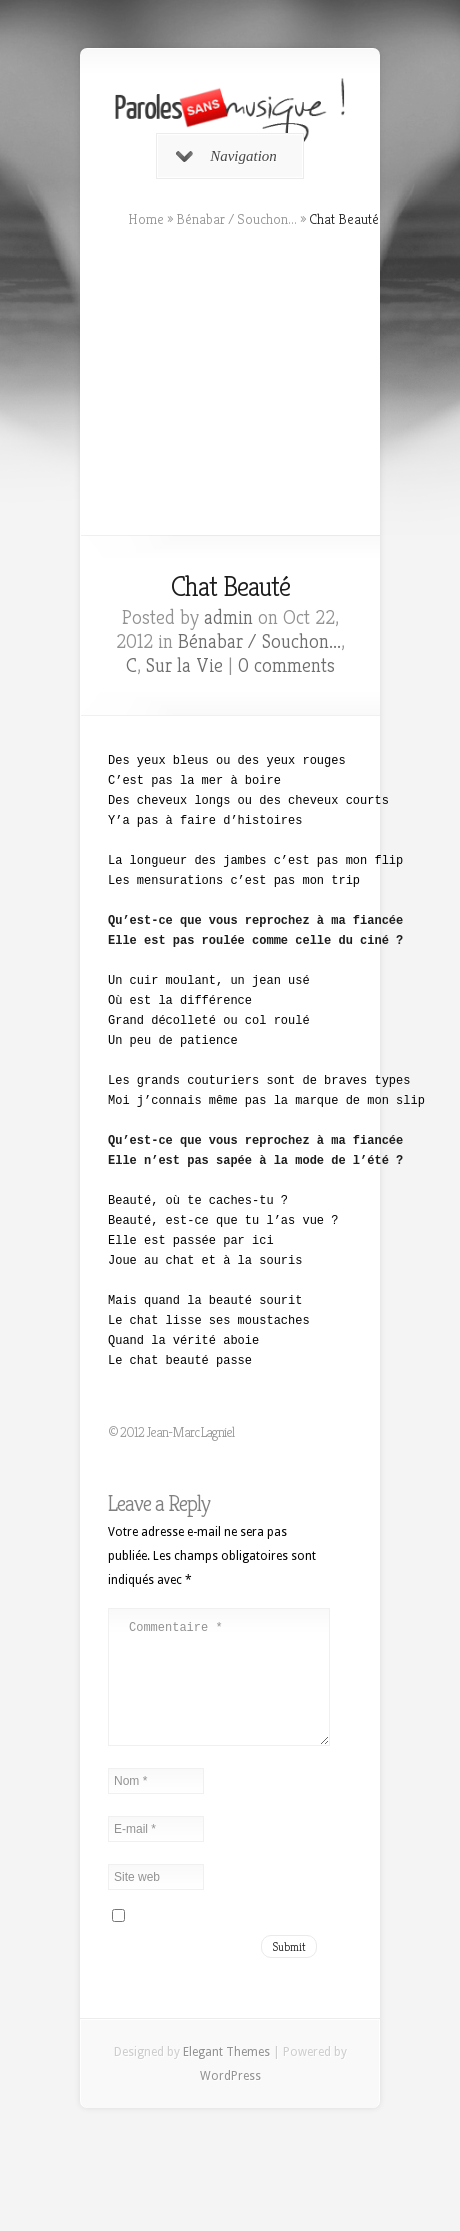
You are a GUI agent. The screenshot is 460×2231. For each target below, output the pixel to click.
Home (146, 219)
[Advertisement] (230, 382)
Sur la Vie (184, 665)
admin (228, 617)
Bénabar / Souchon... (236, 219)
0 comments (286, 665)
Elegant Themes (226, 2076)
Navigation (226, 156)
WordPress (230, 2100)
